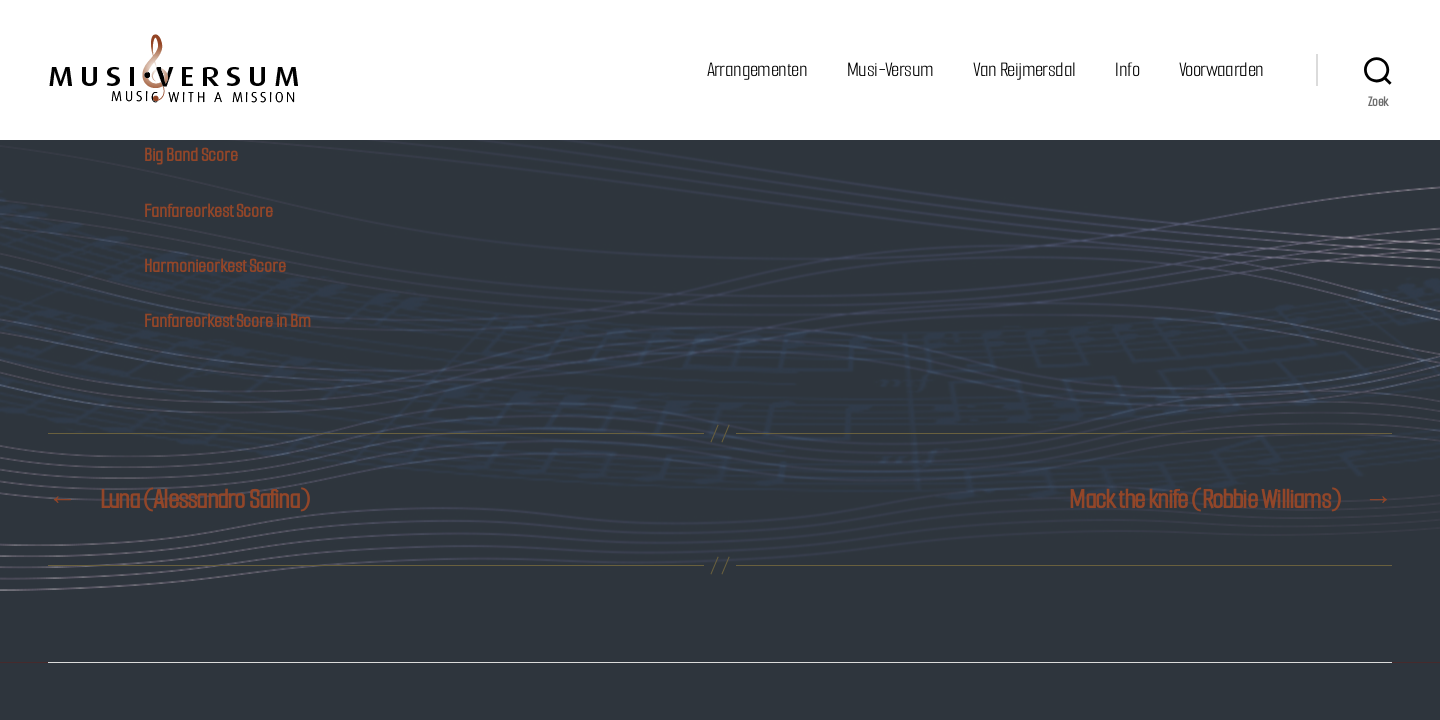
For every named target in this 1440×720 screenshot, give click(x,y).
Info (1127, 69)
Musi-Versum (890, 69)
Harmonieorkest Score (215, 266)
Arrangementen (757, 69)
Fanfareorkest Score (208, 211)
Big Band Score (191, 155)
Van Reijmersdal (1024, 69)
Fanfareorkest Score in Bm (227, 321)
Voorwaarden (1221, 69)
